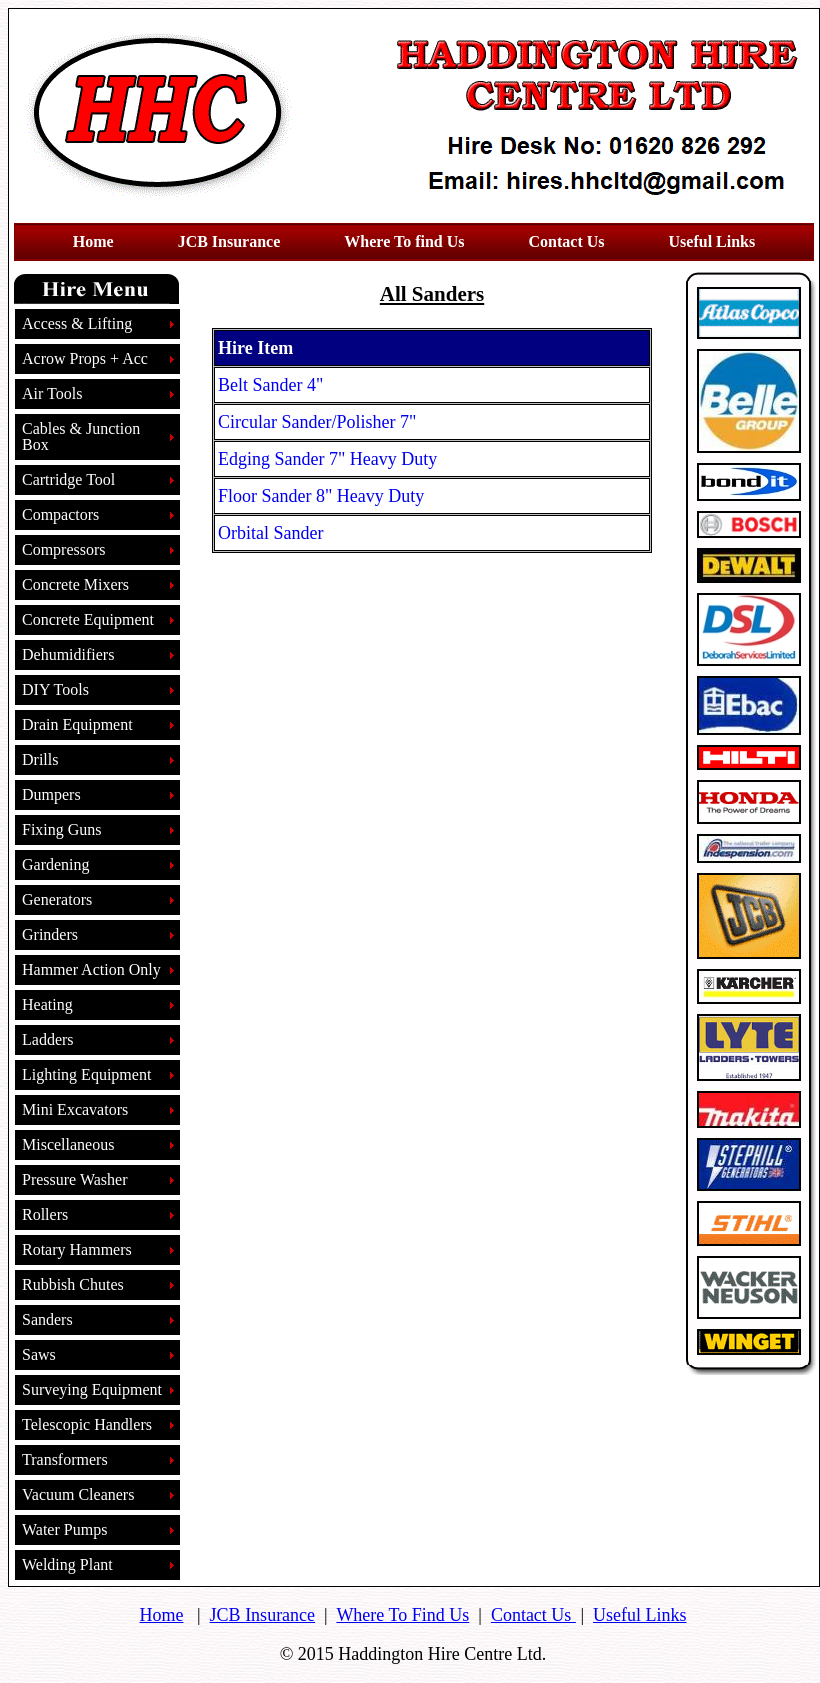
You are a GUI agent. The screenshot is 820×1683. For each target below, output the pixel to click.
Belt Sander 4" (270, 385)
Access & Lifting (77, 323)
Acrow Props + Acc (85, 358)
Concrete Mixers (75, 584)
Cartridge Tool (68, 479)
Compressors (64, 549)
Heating (47, 1004)
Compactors (60, 514)
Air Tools (52, 393)
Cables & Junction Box (81, 436)
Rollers (45, 1214)
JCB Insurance (262, 1615)
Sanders (47, 1319)
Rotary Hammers (77, 1249)
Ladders (48, 1039)
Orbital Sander (270, 533)
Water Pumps (64, 1529)
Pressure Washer (75, 1179)
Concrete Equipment (88, 619)
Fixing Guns (62, 829)
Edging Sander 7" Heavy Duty (327, 459)
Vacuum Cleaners (78, 1494)
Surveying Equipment (92, 1389)
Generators (57, 899)
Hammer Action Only (91, 969)
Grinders (50, 934)
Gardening (56, 864)
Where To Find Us (402, 1615)
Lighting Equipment (86, 1074)
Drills (40, 759)
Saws (39, 1354)
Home (162, 1615)
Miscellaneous (68, 1144)
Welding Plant (67, 1564)
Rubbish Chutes (73, 1284)
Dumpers (51, 794)
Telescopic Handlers (87, 1424)
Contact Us (533, 1615)
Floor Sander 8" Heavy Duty (321, 496)
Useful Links (640, 1615)
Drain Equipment (77, 724)
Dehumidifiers (68, 654)
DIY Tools (55, 689)
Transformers (65, 1459)
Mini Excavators (75, 1109)
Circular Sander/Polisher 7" (317, 422)
